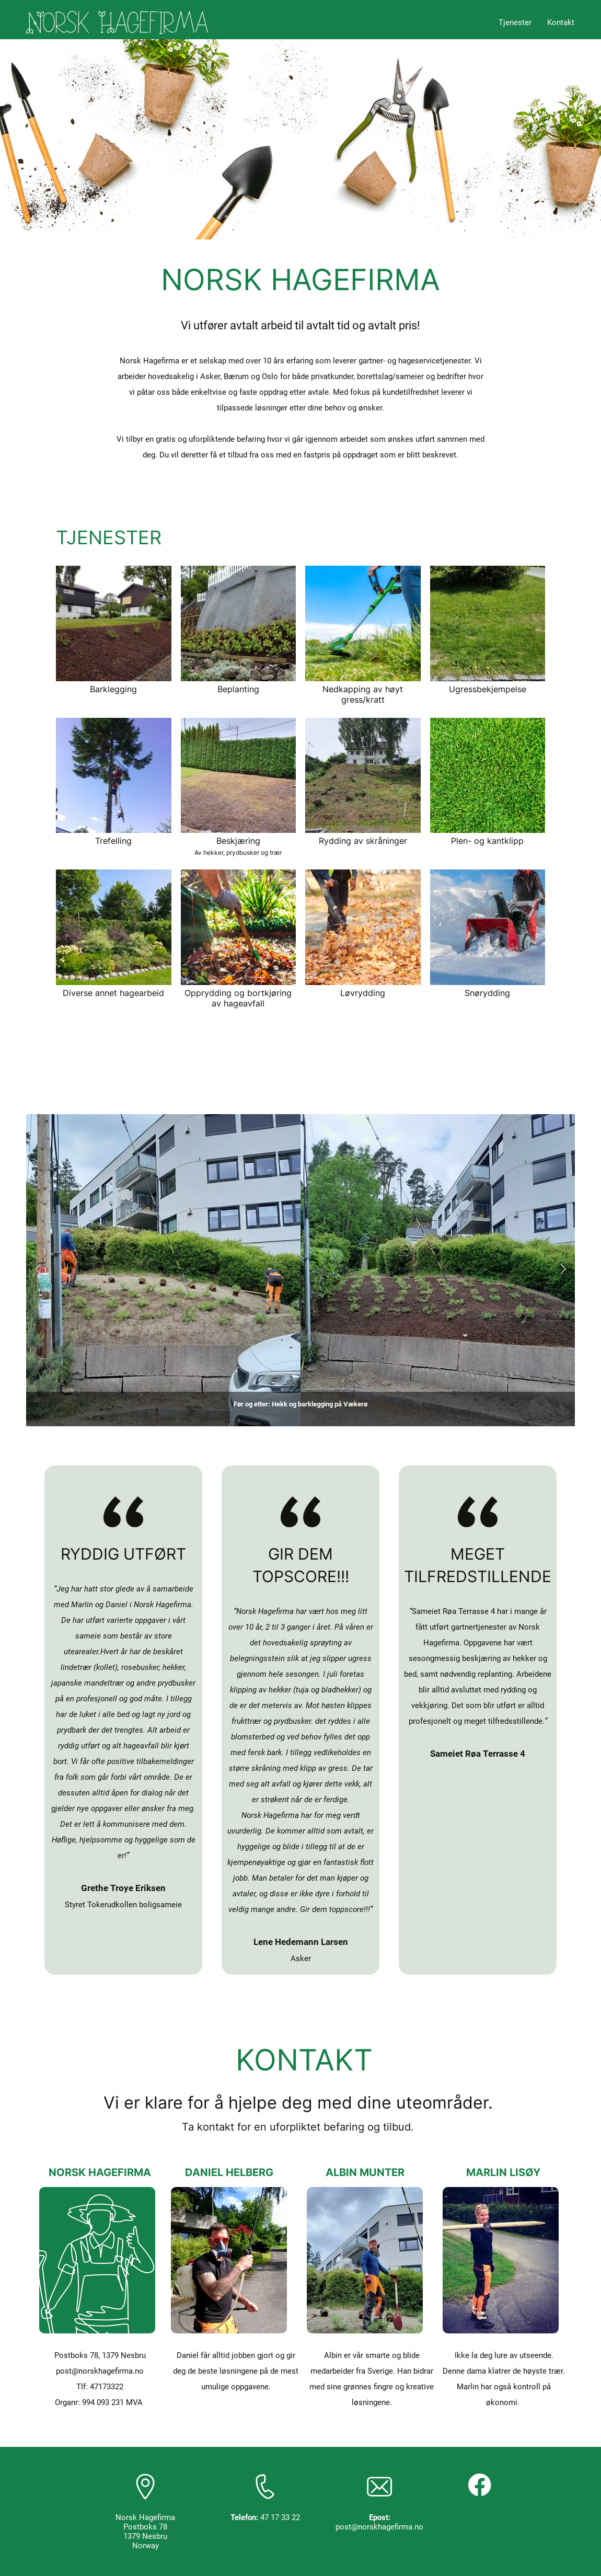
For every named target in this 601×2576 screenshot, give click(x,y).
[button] (37, 1270)
